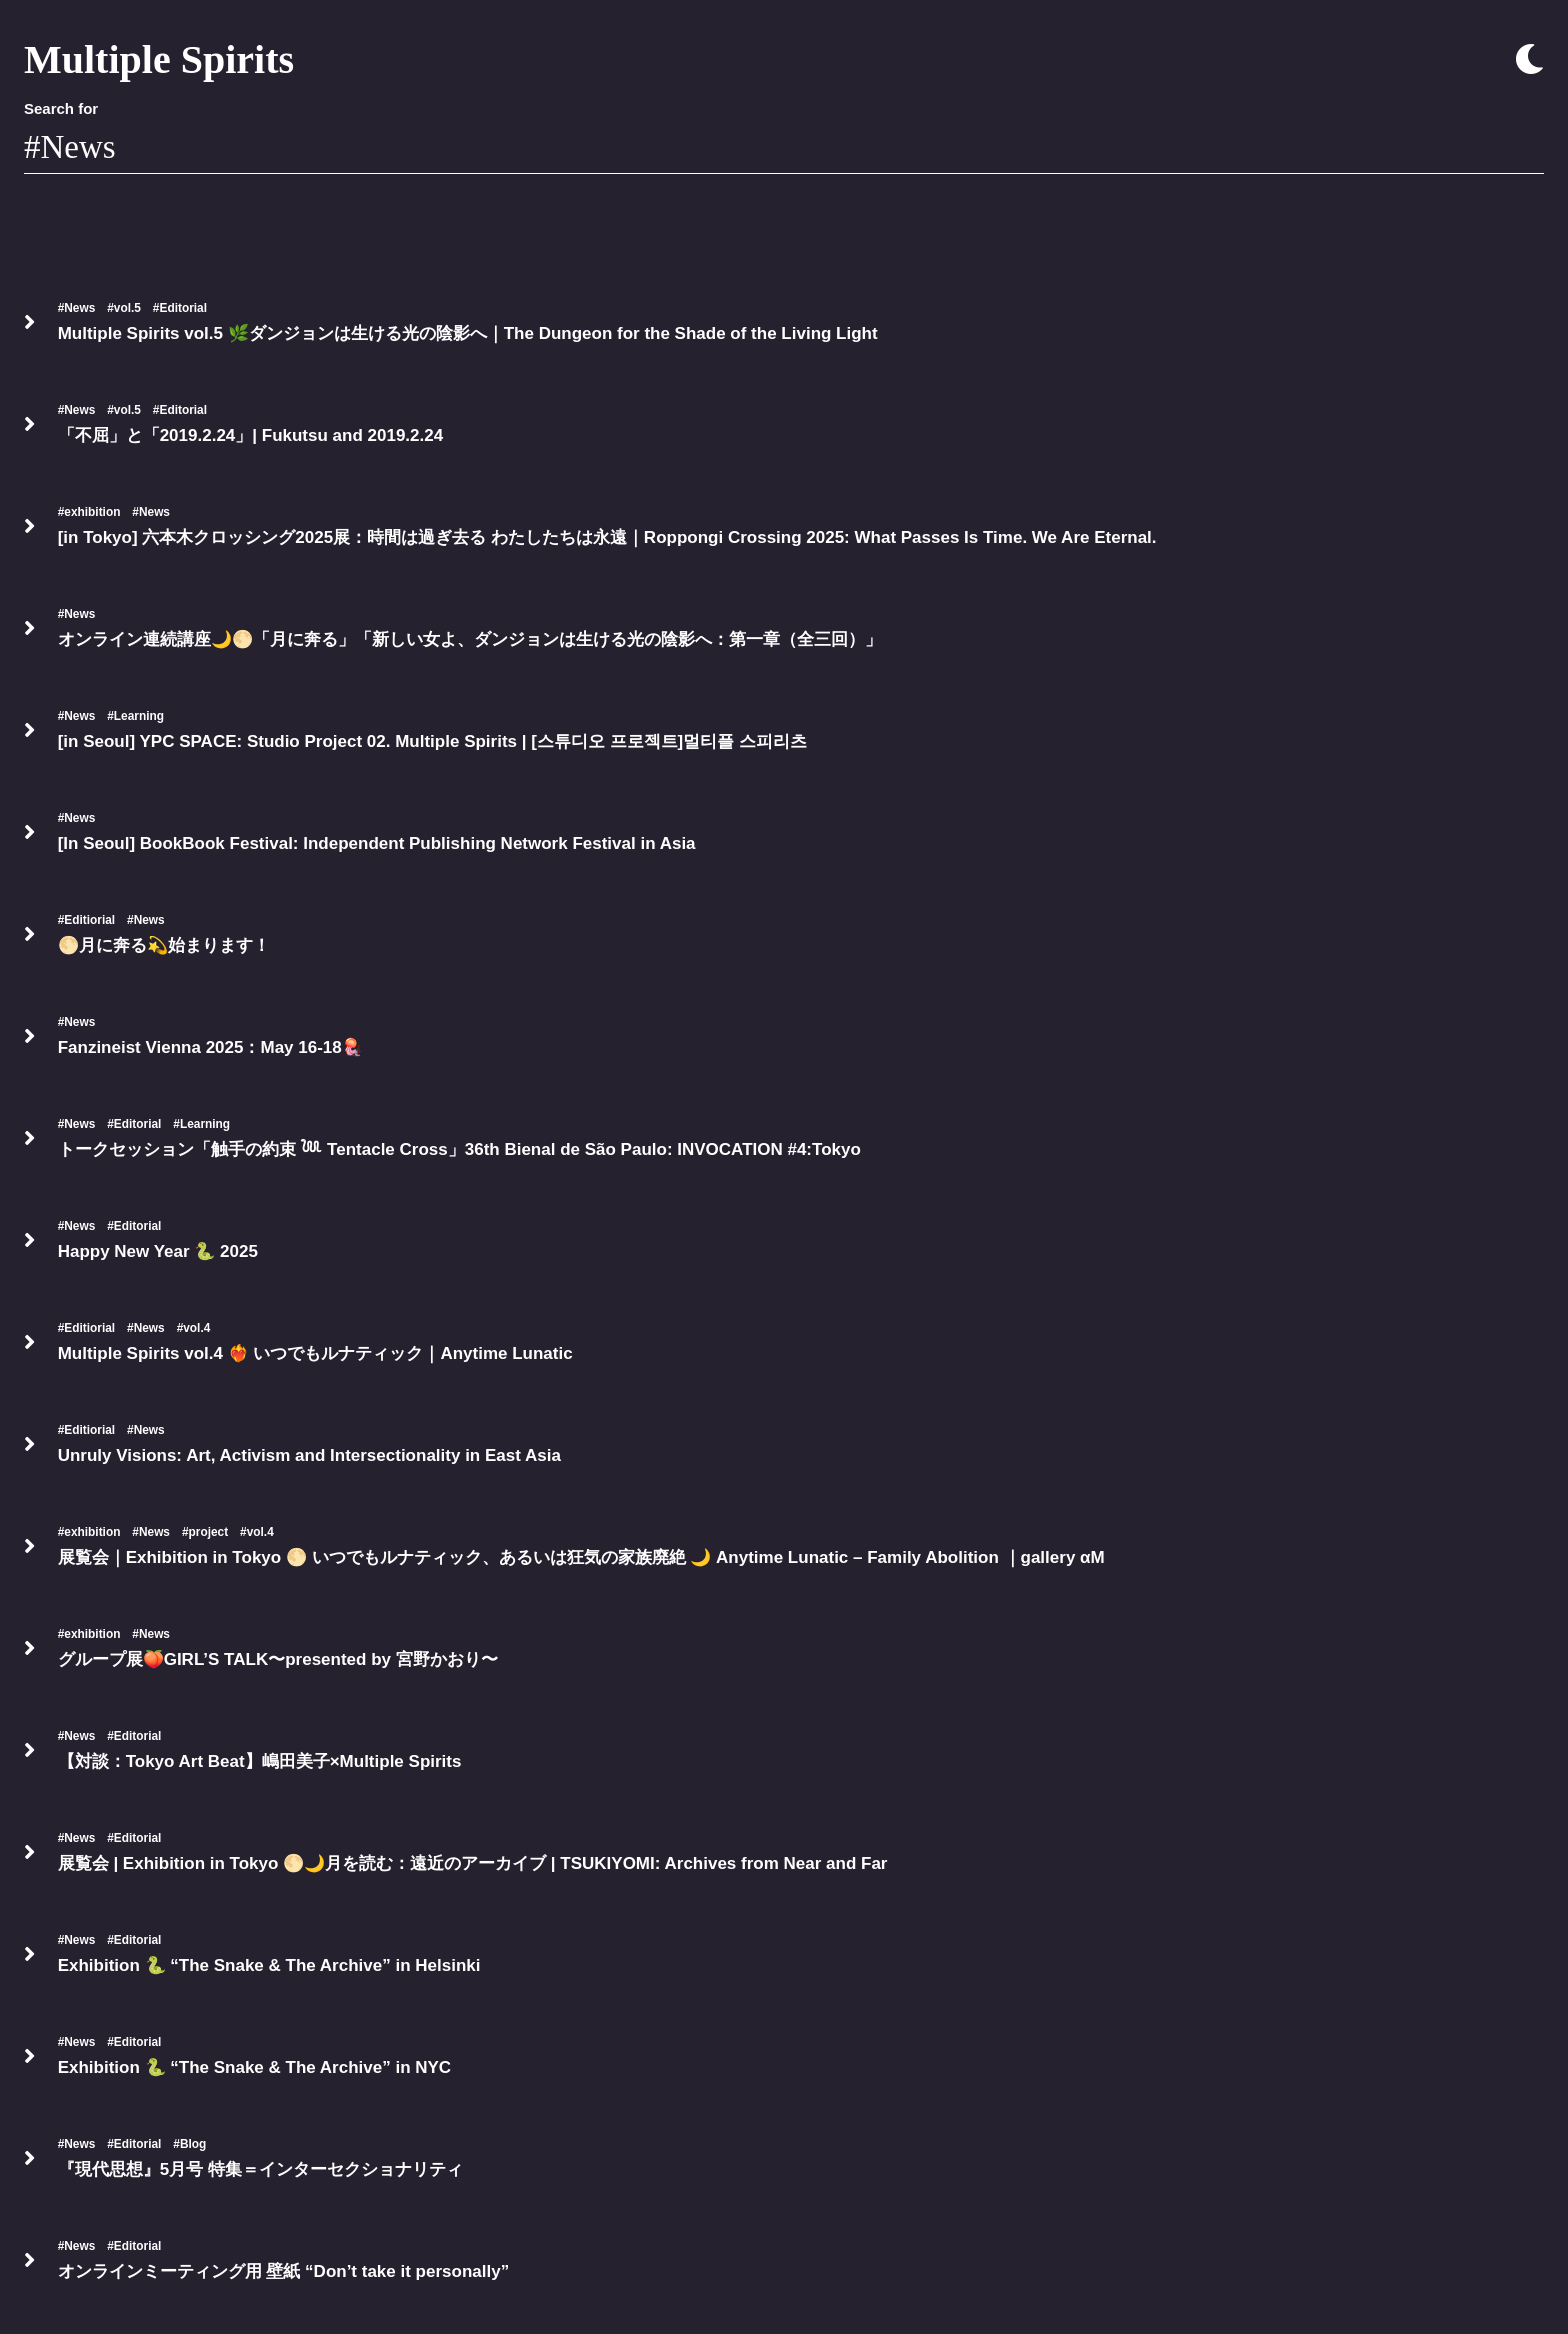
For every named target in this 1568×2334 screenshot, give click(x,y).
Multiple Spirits (159, 59)
